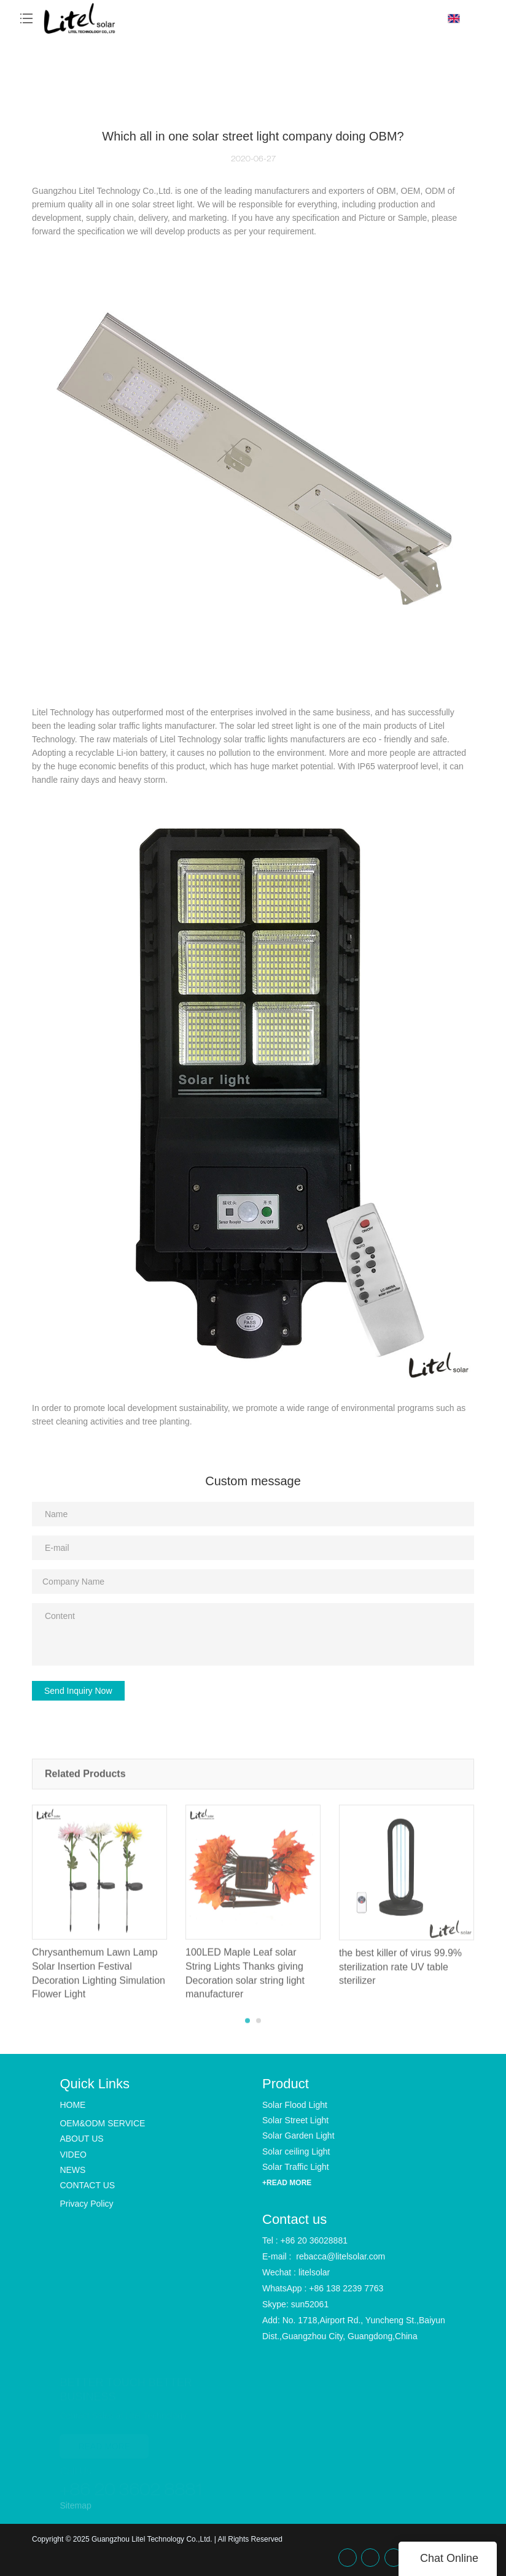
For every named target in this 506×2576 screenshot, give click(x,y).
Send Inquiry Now (78, 1691)
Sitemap (75, 2505)
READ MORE (104, 2443)
